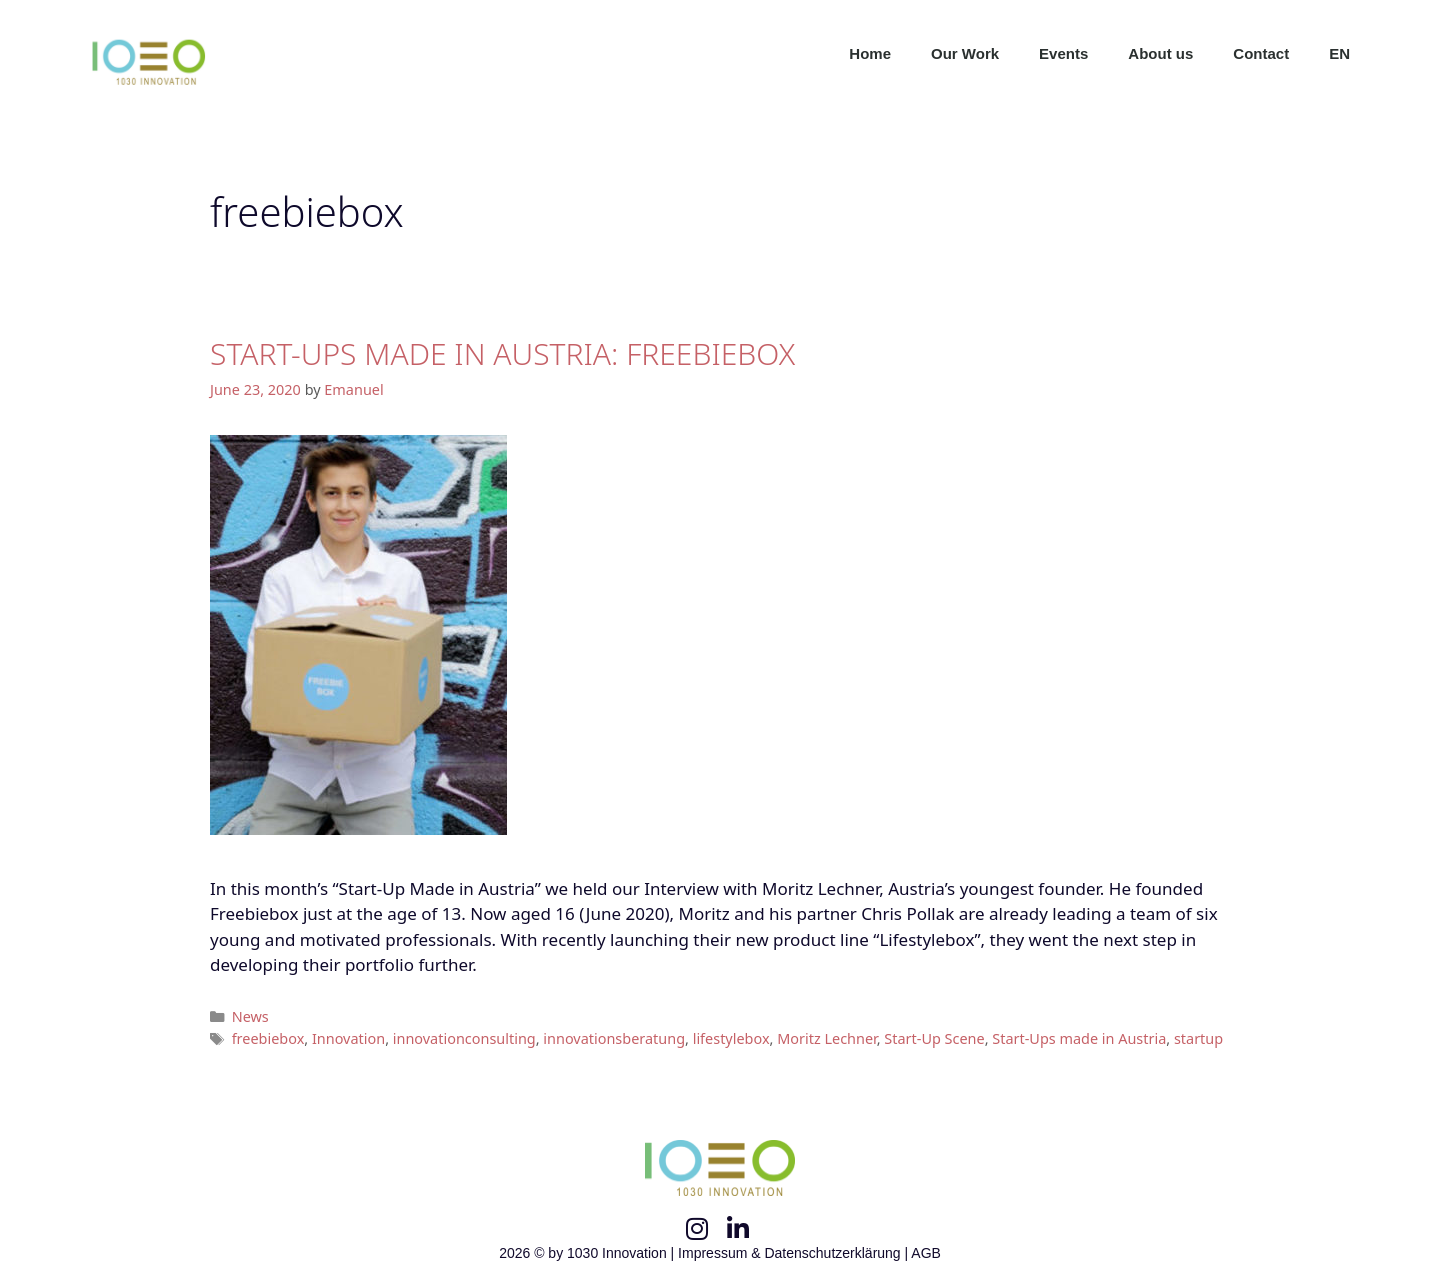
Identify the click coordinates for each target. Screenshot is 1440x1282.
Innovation (348, 1038)
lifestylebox (731, 1038)
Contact (1261, 53)
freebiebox (268, 1038)
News (250, 1016)
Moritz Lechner (827, 1038)
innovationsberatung (614, 1038)
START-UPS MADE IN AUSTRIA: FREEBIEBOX (502, 353)
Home (870, 53)
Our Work (965, 53)
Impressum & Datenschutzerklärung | (794, 1253)
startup (1198, 1038)
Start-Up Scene (934, 1038)
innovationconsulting (464, 1038)
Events (1063, 53)
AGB (926, 1253)
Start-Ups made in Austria (1079, 1038)
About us (1160, 53)
